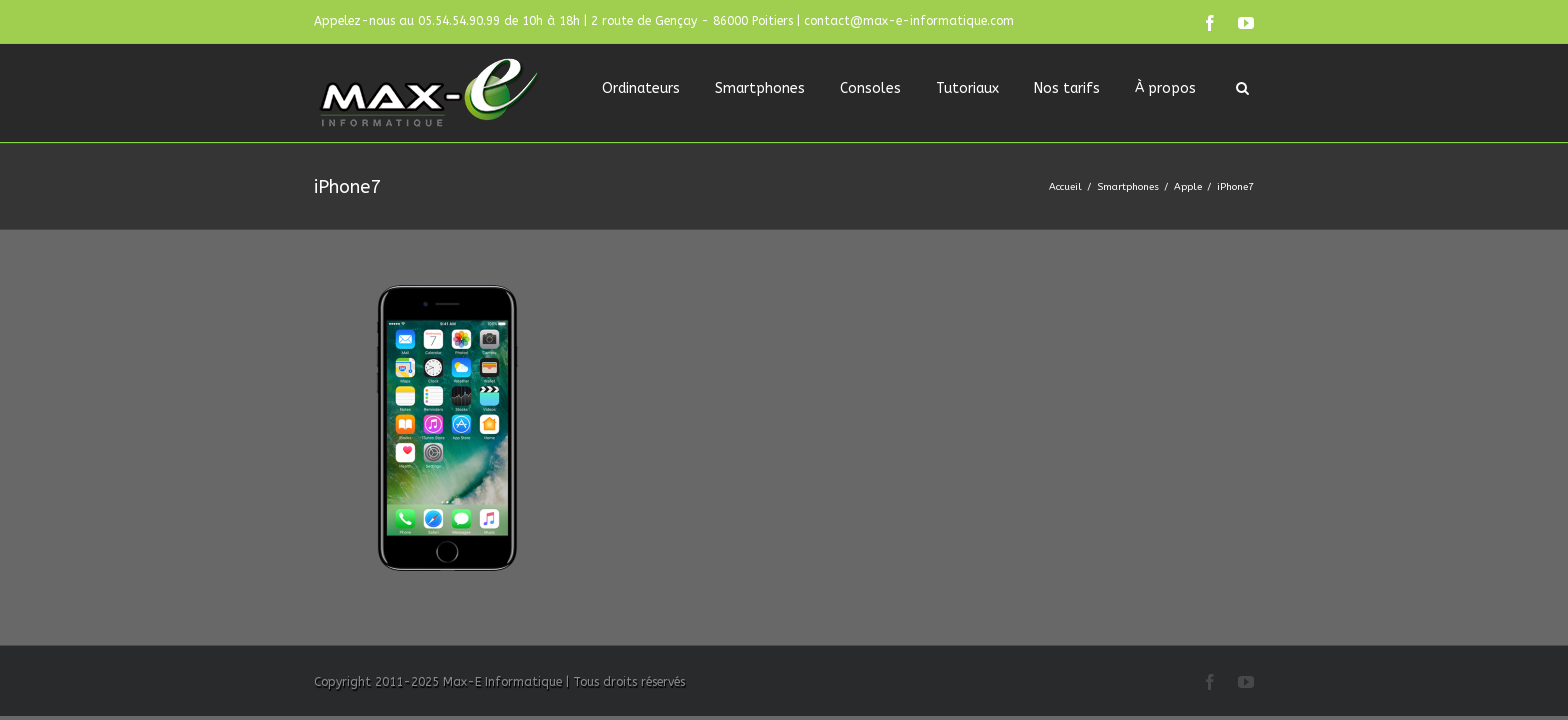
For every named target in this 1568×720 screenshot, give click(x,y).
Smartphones (760, 88)
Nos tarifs (1067, 88)
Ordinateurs (641, 88)
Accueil (1065, 187)
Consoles (870, 88)
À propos (1165, 88)
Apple (1188, 187)
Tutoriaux (967, 88)
